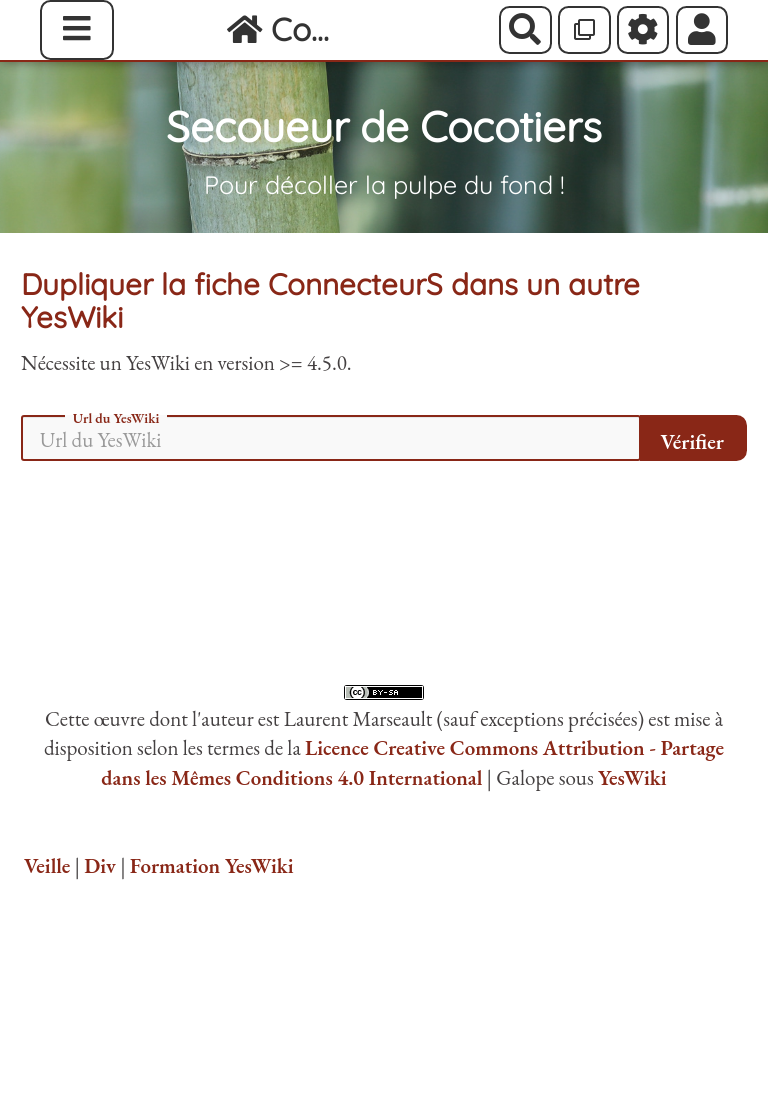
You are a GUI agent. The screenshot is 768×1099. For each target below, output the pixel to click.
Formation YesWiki (212, 865)
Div (100, 865)
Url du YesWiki (116, 418)
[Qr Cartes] (584, 30)
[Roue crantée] (643, 30)
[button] (702, 30)
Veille (47, 865)
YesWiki (632, 777)
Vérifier (692, 441)
